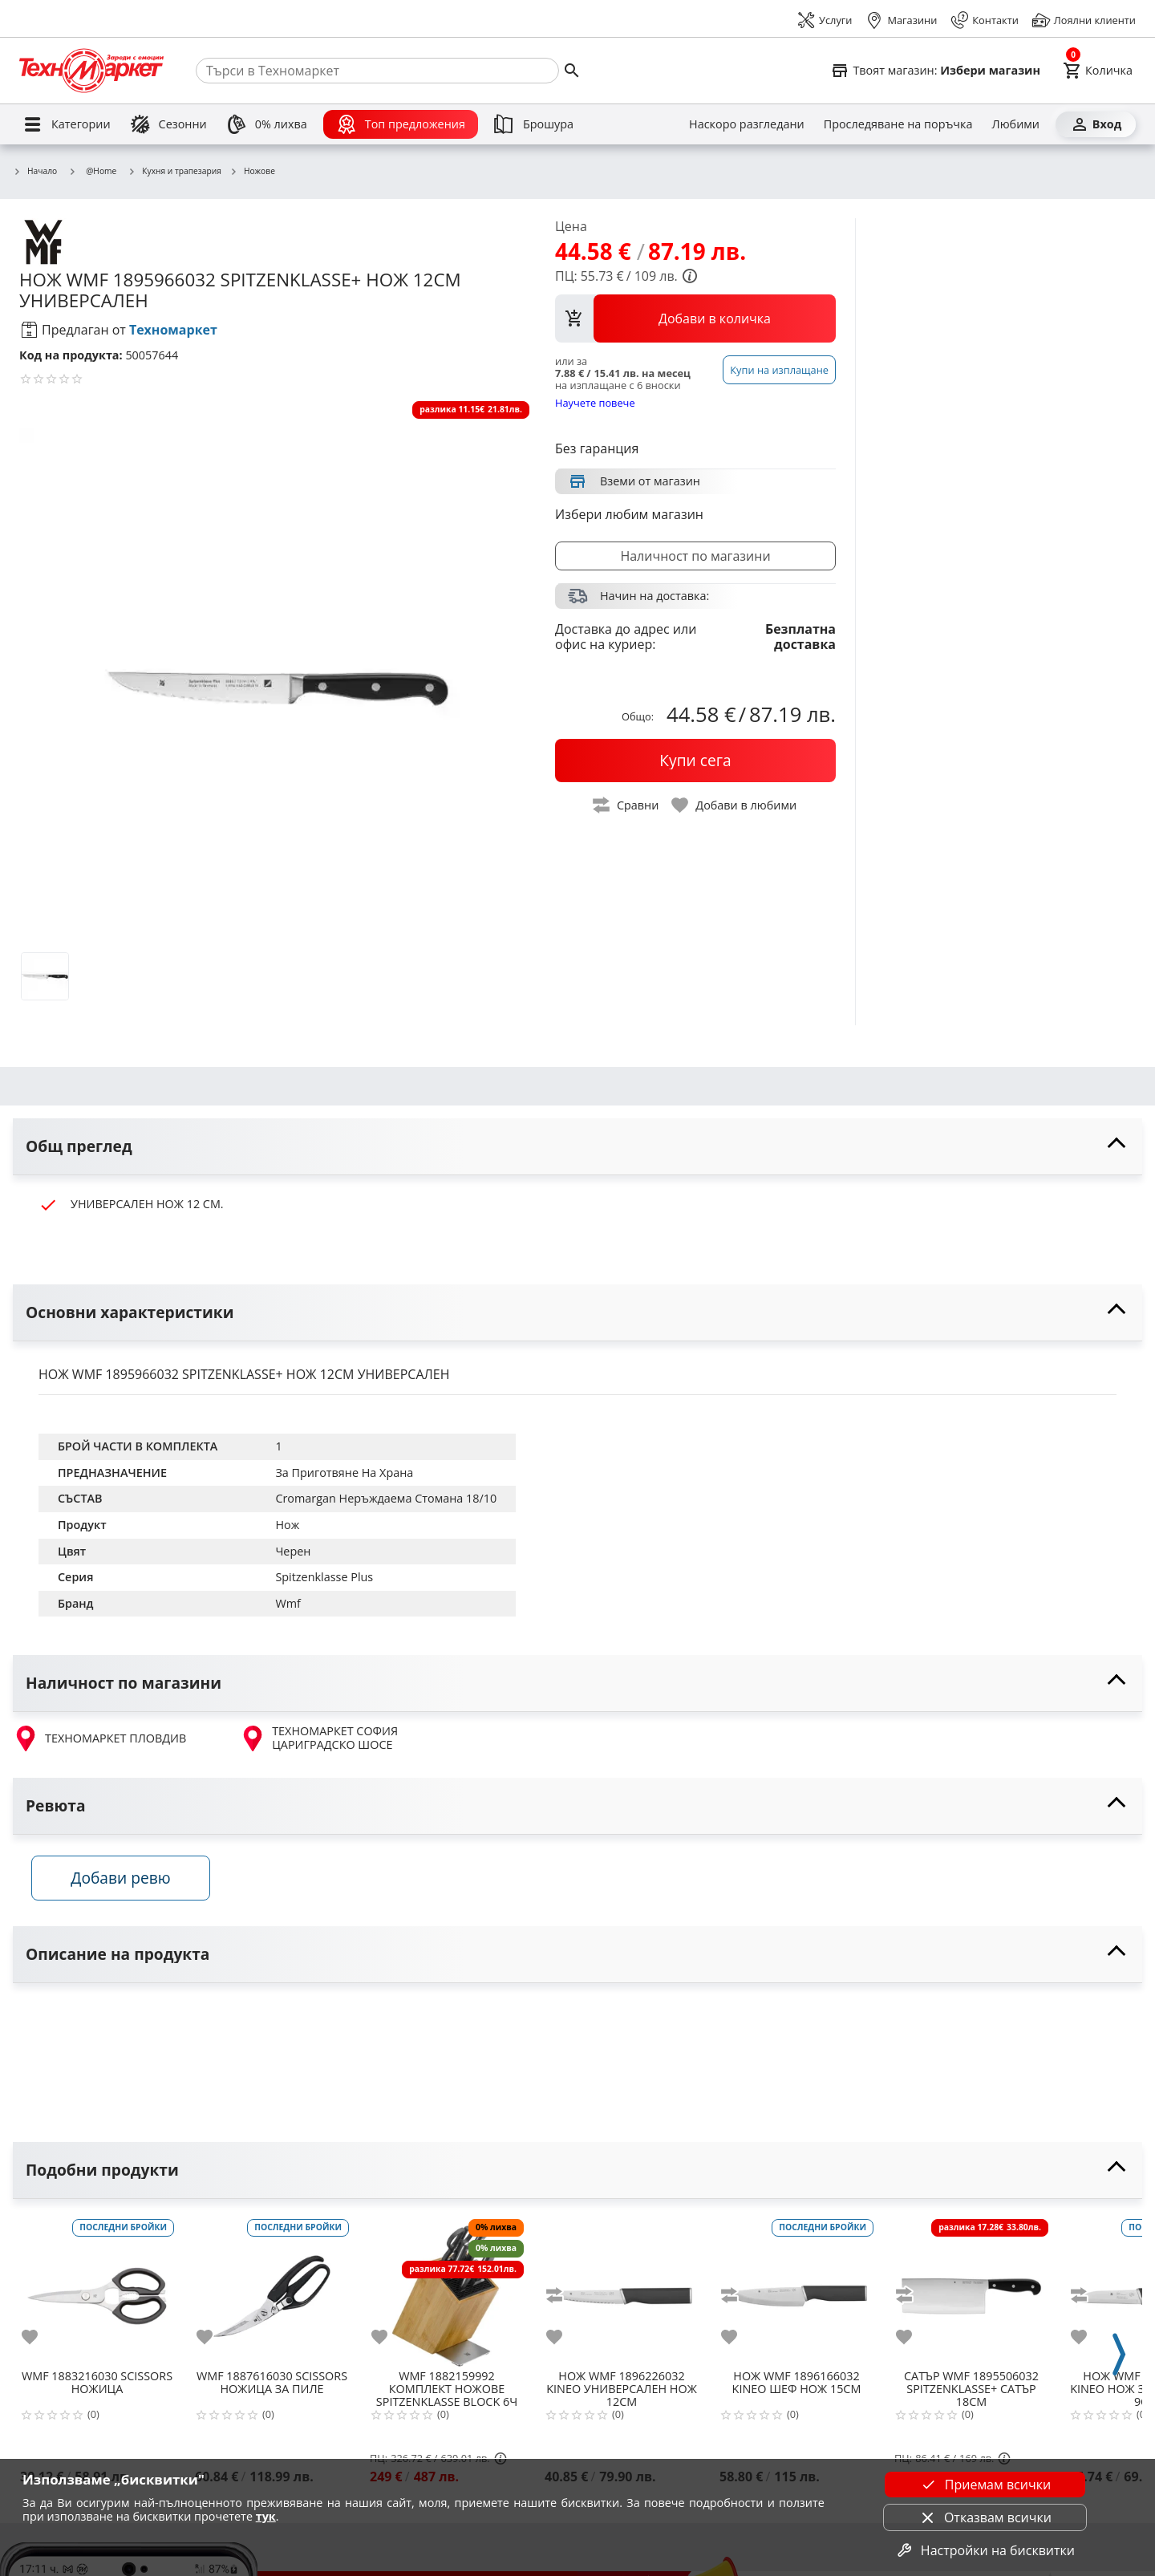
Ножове (252, 171)
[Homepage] (91, 70)
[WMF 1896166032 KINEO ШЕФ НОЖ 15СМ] (796, 2294)
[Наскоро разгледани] (747, 124)
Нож (287, 1524)
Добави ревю (127, 1882)
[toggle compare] (626, 805)
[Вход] (1096, 124)
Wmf (287, 1603)
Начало (35, 171)
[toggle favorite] (735, 805)
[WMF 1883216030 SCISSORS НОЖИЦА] (97, 2294)
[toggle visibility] (577, 1146)
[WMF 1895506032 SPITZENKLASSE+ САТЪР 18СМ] (971, 2294)
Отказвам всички (985, 2517)
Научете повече (595, 402)
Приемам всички (985, 2484)
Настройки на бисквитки (985, 2550)
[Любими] (1016, 124)
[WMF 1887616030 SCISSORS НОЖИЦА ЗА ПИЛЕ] (271, 2294)
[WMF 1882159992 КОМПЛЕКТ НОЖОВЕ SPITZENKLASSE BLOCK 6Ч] (446, 2294)
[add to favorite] (39, 2341)
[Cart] (1098, 70)
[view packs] (695, 318)
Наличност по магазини (695, 556)
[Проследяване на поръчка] (898, 124)
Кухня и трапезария (174, 171)
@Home (92, 170)
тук (266, 2516)
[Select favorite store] (935, 70)
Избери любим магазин (629, 514)
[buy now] (695, 760)
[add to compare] (564, 2300)
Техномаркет (173, 330)
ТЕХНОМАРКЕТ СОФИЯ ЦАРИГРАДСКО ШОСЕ (319, 1738)
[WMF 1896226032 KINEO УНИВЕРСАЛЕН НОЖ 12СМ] (621, 2294)
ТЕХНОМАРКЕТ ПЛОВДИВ (99, 1738)
